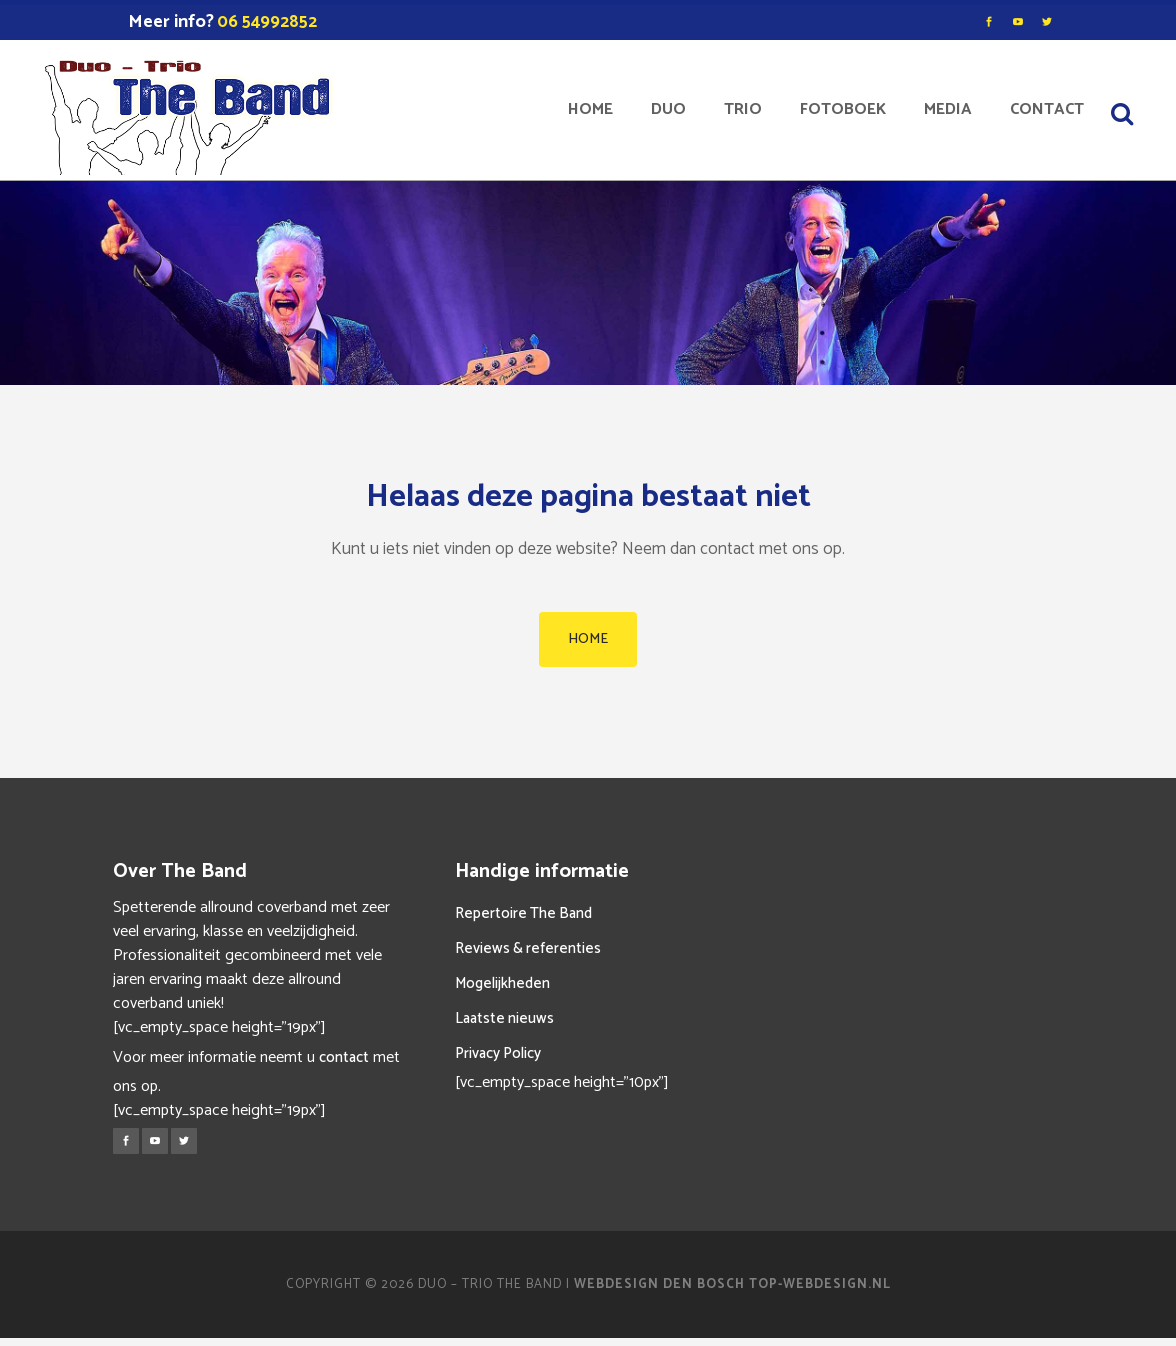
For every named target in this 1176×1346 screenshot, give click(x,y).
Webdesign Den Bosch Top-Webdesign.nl (732, 1284)
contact (344, 1057)
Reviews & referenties (528, 948)
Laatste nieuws (504, 1018)
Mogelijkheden (502, 983)
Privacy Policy (498, 1053)
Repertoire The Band (523, 913)
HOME (588, 639)
